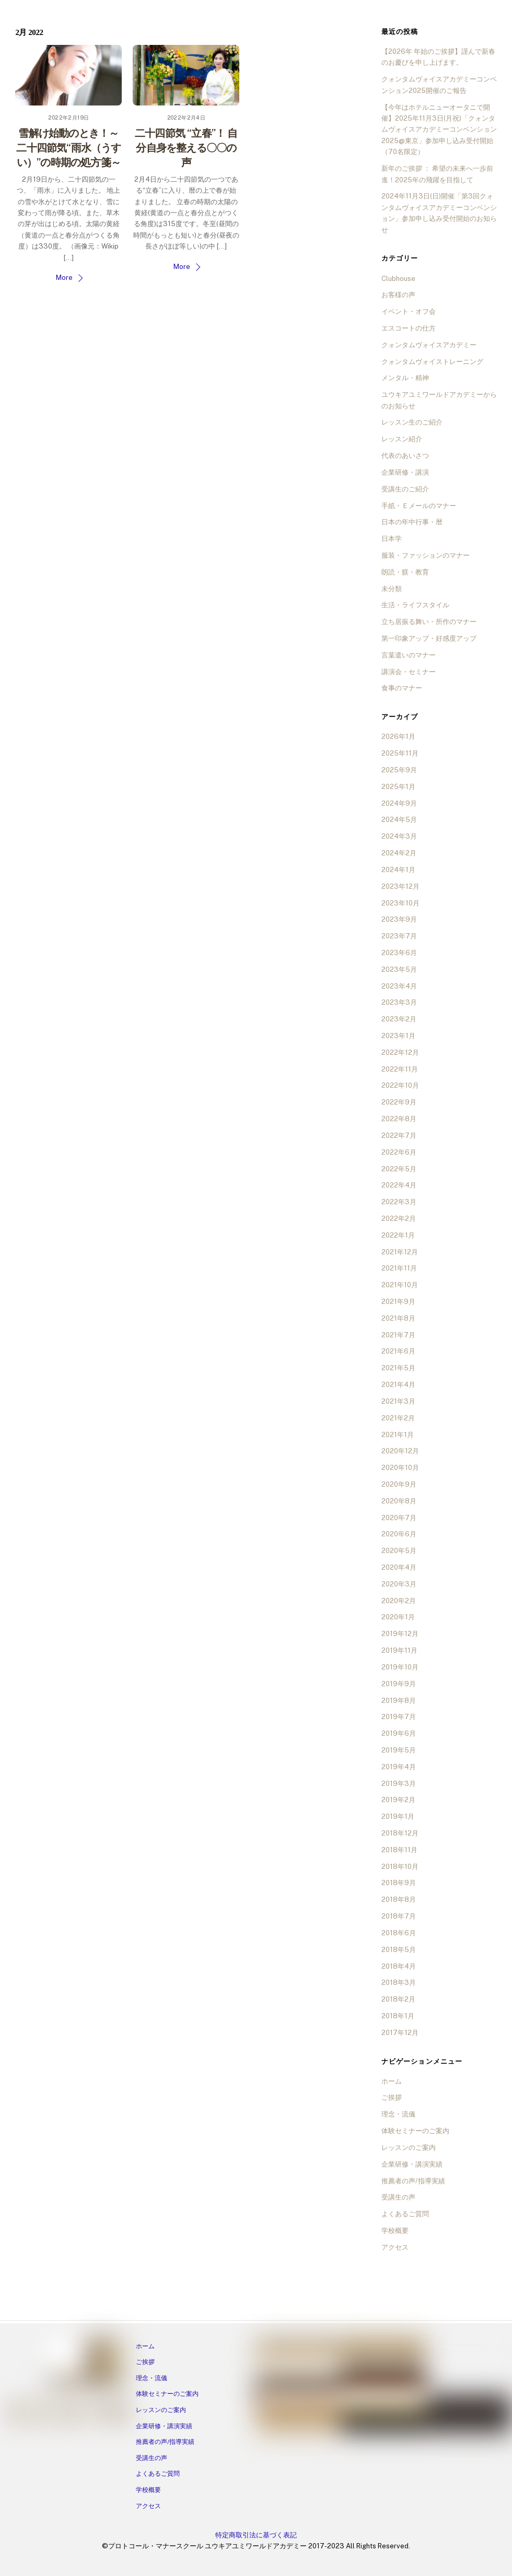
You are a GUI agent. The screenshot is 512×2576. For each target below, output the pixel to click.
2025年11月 (399, 753)
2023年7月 (399, 936)
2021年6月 (398, 1351)
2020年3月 (398, 1584)
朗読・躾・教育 (405, 572)
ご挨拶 (391, 2097)
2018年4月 (398, 1966)
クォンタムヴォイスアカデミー (428, 345)
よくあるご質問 (405, 2214)
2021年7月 (398, 1335)
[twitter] (98, 2413)
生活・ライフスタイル (415, 605)
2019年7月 (398, 1717)
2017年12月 (399, 2033)
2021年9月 (398, 1301)
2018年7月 (398, 1916)
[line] (58, 2413)
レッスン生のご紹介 (412, 422)
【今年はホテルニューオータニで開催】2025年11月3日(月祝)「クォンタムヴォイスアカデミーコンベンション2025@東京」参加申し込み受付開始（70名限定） (439, 129)
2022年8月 (398, 1119)
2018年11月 (399, 1850)
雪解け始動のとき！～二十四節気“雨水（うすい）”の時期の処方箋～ (68, 148)
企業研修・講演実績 (412, 2164)
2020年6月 (398, 1534)
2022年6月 (398, 1152)
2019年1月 (397, 1816)
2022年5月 (398, 1169)
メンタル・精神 (405, 378)
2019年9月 (398, 1684)
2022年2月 (398, 1218)
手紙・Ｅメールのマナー (418, 506)
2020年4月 (398, 1567)
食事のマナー (401, 688)
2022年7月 (398, 1135)
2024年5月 (399, 820)
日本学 (391, 539)
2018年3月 (398, 1982)
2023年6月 (399, 953)
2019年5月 (398, 1750)
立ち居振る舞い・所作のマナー (428, 622)
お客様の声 (398, 295)
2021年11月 (399, 1268)
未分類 (391, 589)
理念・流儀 (398, 2114)
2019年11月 (399, 1650)
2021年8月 (398, 1318)
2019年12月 (399, 1634)
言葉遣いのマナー (408, 655)
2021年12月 (399, 1252)
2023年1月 (398, 1036)
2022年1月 (398, 1235)
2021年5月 (398, 1368)
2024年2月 (398, 853)
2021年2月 (398, 1418)
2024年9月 (399, 803)
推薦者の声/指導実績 (413, 2181)
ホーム (391, 2081)
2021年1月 (397, 1435)
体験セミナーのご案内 (415, 2131)
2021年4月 (398, 1385)
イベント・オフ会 (408, 311)
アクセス (395, 2247)
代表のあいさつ (405, 456)
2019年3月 (398, 1783)
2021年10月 (399, 1285)
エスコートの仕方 (408, 328)
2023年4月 (399, 986)
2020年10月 (400, 1468)
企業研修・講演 (405, 472)
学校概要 (395, 2230)
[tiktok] (117, 2413)
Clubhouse (398, 279)
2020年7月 (398, 1518)
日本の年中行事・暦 (412, 522)
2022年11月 (399, 1069)
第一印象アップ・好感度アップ (428, 638)
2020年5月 (398, 1551)
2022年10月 (400, 1085)
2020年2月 (398, 1601)
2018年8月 (398, 1899)
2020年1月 (398, 1617)
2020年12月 (400, 1451)
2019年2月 (398, 1800)
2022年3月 (398, 1202)
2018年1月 (397, 2016)
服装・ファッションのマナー (425, 555)
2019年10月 (399, 1667)
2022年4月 (398, 1185)
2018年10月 (399, 1867)
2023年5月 (399, 969)
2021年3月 (398, 1401)
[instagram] (38, 2413)
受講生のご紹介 (405, 489)
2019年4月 (398, 1767)
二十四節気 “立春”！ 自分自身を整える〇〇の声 (186, 148)
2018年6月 (398, 1933)
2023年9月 (399, 919)
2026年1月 (398, 736)
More (64, 277)
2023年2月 (398, 1019)
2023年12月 (400, 886)
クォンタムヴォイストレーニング (432, 362)
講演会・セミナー (408, 672)
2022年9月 (398, 1102)
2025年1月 (398, 787)
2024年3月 (399, 836)
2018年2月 (398, 1999)
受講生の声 (398, 2197)
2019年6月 (398, 1733)
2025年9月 (399, 770)
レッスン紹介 (401, 439)
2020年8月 (398, 1501)
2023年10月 (400, 903)
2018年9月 (398, 1883)
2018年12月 (399, 1833)
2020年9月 (398, 1484)
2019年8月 (398, 1700)
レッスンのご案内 (408, 2147)
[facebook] (18, 2413)
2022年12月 (400, 1052)
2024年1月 (398, 870)
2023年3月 (399, 1002)
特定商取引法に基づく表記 (256, 2535)
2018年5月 (398, 1950)
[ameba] (78, 2413)
